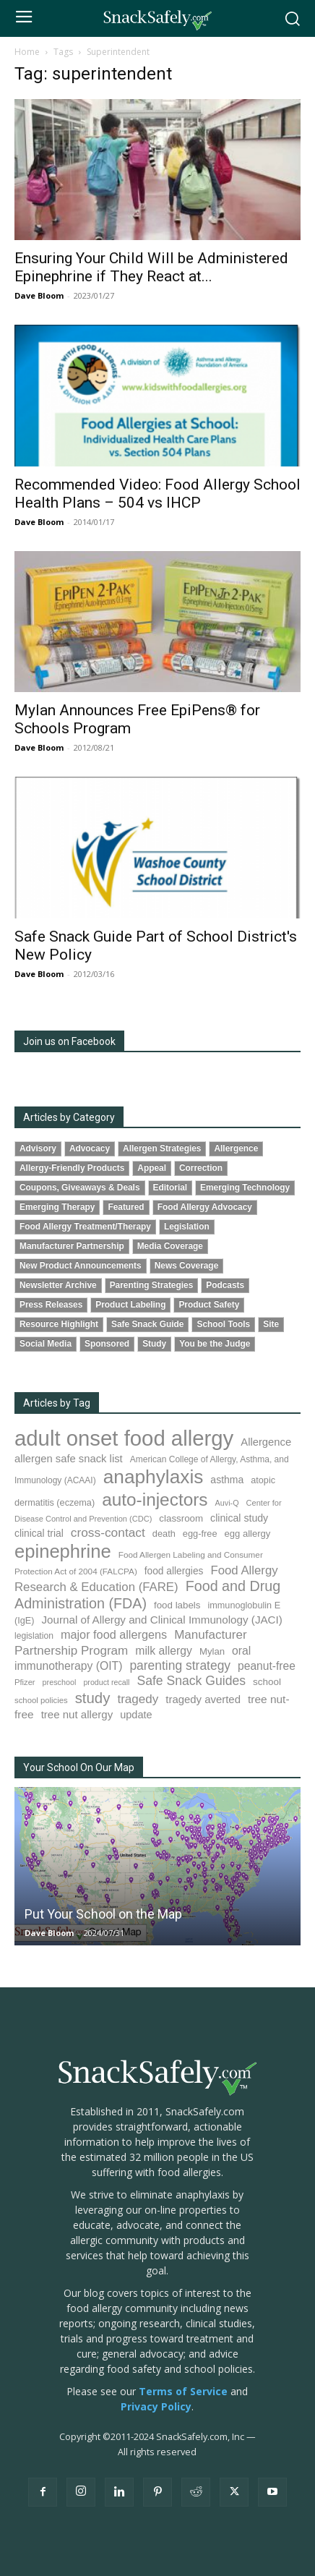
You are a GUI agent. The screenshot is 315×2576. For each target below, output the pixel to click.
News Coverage (187, 1266)
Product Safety (208, 1305)
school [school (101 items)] (267, 1681)
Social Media (46, 1344)
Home (27, 52)
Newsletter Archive (58, 1285)
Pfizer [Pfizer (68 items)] (24, 1682)
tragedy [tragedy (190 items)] (137, 1699)
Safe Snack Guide (147, 1324)
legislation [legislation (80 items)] (33, 1636)
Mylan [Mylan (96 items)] (212, 1651)
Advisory (38, 1148)
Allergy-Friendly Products (72, 1168)
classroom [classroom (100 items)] (181, 1518)
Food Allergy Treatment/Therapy (85, 1226)
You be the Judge (214, 1344)
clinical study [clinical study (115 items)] (239, 1518)
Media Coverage (170, 1246)
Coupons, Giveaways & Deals (80, 1187)
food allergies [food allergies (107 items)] (174, 1571)
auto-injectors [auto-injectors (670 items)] (154, 1499)
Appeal (151, 1168)
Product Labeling (130, 1305)
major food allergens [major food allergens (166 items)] (114, 1634)
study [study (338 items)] (93, 1698)
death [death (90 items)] (164, 1533)
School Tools (223, 1324)
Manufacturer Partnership (72, 1246)
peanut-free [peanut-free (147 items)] (266, 1666)
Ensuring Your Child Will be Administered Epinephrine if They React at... (151, 267)
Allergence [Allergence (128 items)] (266, 1442)
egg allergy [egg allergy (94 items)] (248, 1533)
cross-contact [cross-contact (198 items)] (108, 1532)
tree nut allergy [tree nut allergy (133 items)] (77, 1714)
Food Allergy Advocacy (205, 1207)
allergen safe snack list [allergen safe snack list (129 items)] (68, 1458)
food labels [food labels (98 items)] (177, 1605)
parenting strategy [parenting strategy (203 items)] (179, 1665)
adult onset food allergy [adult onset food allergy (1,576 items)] (123, 1438)
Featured (126, 1207)
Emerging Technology (245, 1187)
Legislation (187, 1226)
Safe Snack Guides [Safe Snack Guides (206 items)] (191, 1680)
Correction (201, 1168)
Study (154, 1344)
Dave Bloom (39, 295)
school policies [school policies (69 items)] (41, 1700)
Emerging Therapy (57, 1207)
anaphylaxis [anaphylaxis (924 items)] (153, 1477)
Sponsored (107, 1344)
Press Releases (51, 1305)
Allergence (236, 1148)
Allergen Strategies (162, 1148)
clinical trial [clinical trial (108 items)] (39, 1533)
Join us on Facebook (69, 1041)
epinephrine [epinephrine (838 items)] (62, 1551)
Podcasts (225, 1285)
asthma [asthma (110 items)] (226, 1479)
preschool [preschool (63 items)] (60, 1682)
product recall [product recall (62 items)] (106, 1682)
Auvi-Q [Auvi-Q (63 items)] (227, 1502)
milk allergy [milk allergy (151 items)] (163, 1651)
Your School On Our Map (78, 1767)
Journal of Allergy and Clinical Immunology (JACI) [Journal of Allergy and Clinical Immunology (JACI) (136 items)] (161, 1619)
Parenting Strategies (152, 1285)
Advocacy (89, 1148)
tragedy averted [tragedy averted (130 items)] (203, 1699)
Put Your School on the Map (103, 1914)
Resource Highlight (59, 1324)
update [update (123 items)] (136, 1714)
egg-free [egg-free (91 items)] (200, 1533)
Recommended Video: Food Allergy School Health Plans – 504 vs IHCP (157, 493)
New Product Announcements (81, 1266)
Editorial (170, 1187)
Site (271, 1324)
